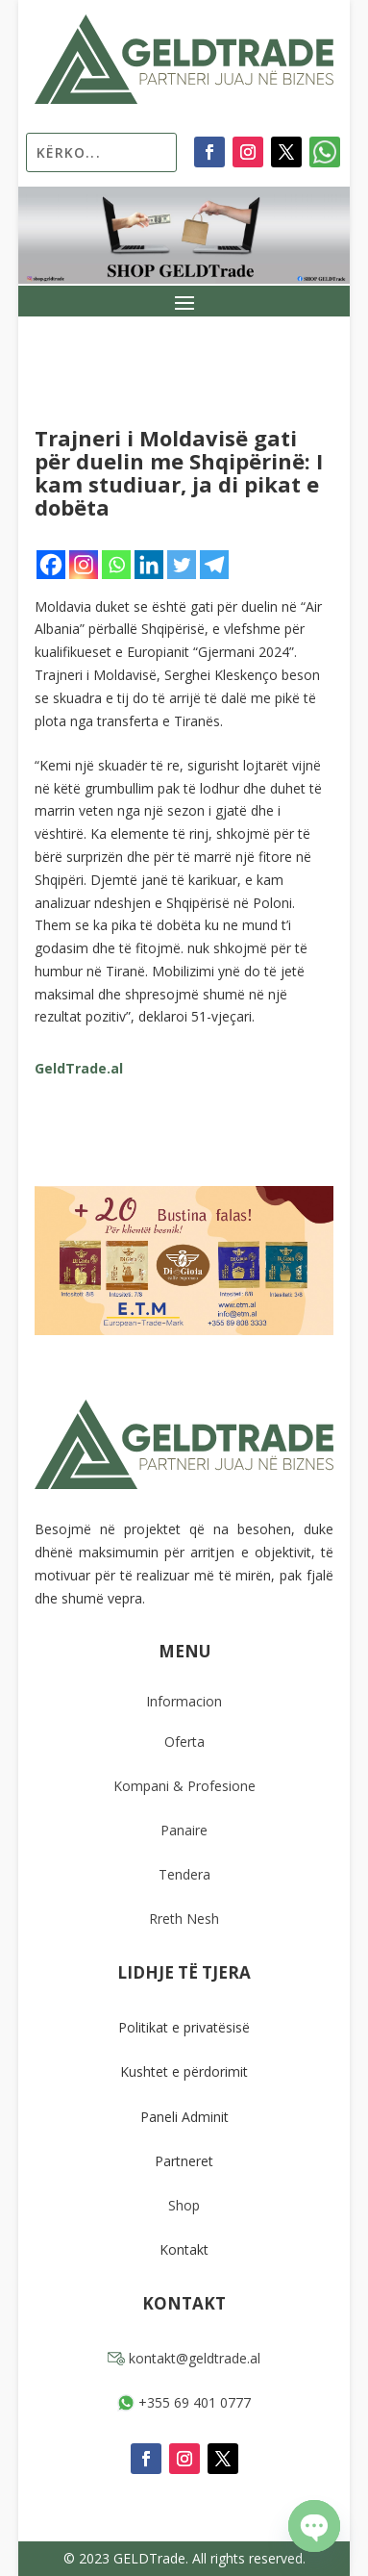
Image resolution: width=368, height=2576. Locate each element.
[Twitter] (181, 564)
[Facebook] (51, 564)
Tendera (184, 1874)
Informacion (184, 1701)
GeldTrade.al (79, 1068)
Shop (184, 2205)
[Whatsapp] (116, 564)
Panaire (184, 1830)
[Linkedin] (149, 564)
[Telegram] (214, 564)
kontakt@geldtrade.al (184, 2358)
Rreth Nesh (184, 1918)
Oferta (184, 1741)
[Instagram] (83, 564)
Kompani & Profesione (184, 1786)
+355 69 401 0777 (184, 2402)
